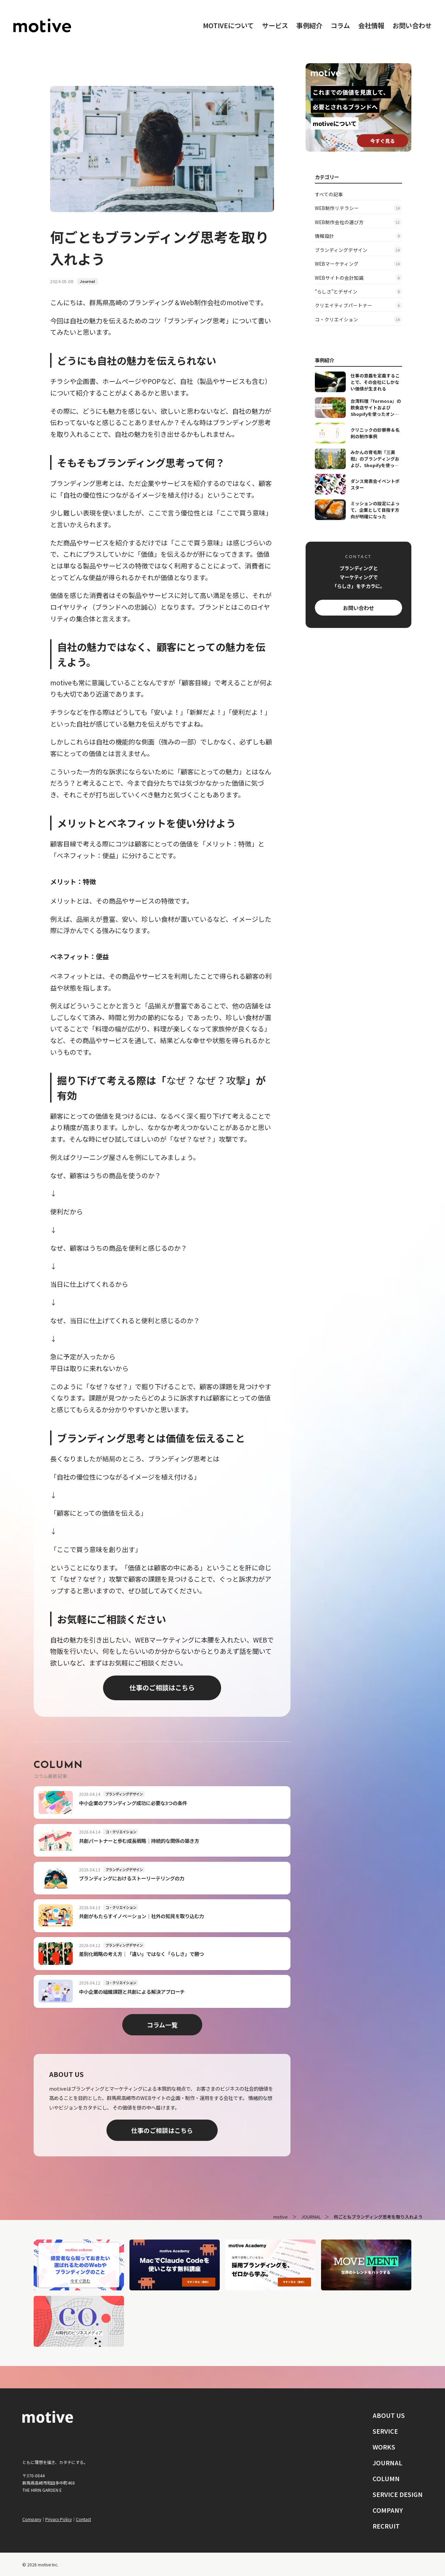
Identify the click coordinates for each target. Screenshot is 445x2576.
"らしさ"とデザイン (358, 291)
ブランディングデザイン (358, 249)
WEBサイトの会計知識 (358, 277)
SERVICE (385, 2430)
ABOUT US (389, 2415)
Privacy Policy (58, 2519)
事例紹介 (309, 25)
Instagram (37, 2504)
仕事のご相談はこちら (162, 1687)
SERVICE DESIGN (398, 2494)
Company (31, 2519)
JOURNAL (311, 2216)
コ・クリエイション (358, 319)
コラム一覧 (162, 2024)
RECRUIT (386, 2525)
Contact (83, 2519)
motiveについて (228, 25)
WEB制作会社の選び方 (358, 221)
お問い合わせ (412, 25)
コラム (340, 25)
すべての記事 (329, 194)
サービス (275, 25)
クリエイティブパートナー (358, 305)
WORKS (384, 2446)
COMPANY (388, 2510)
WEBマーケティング (358, 263)
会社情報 (371, 25)
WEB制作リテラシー (358, 207)
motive (280, 2216)
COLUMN (386, 2478)
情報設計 (358, 235)
